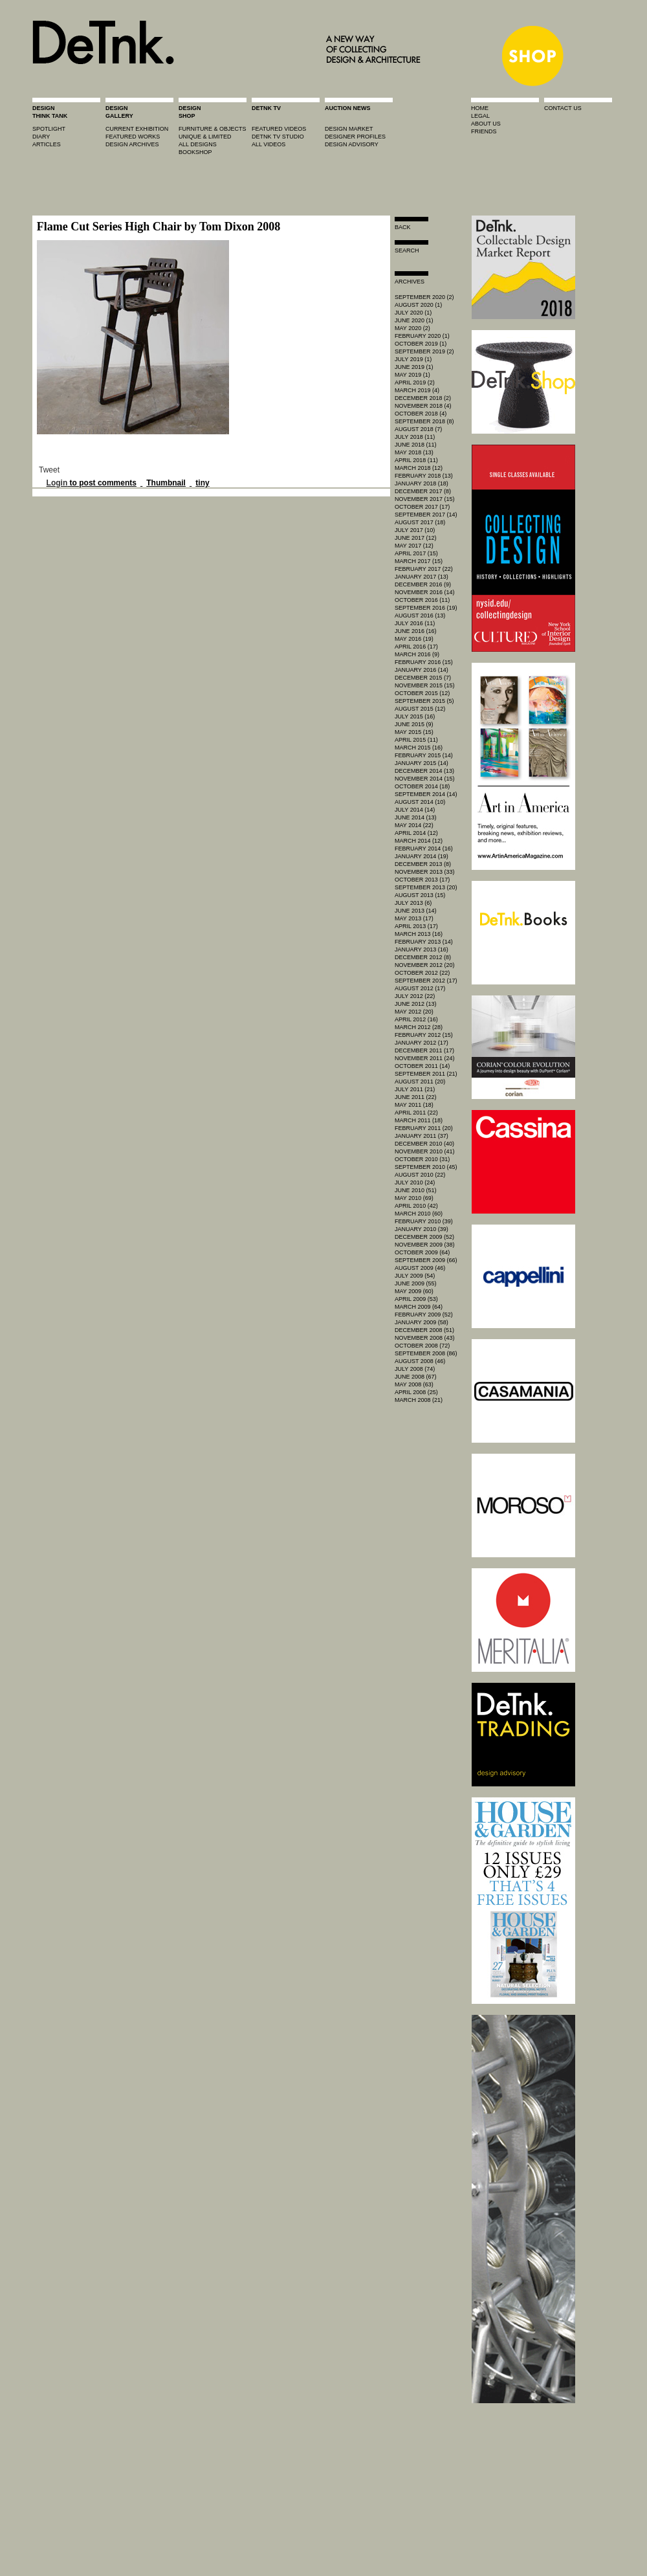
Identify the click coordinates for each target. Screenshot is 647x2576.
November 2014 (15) (425, 778)
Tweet (49, 469)
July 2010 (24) (415, 1182)
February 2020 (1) (422, 336)
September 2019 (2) (424, 351)
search (407, 250)
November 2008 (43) (425, 1338)
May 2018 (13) (414, 452)
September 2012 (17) (426, 980)
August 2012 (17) (420, 988)
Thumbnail (166, 482)
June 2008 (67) (416, 1376)
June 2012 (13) (416, 1004)
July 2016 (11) (415, 623)
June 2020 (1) (414, 320)
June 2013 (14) (416, 910)
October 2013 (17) (422, 879)
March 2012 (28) (419, 1027)
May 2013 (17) (414, 918)
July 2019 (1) (413, 359)
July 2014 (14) (415, 809)
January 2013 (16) (421, 949)
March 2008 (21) (419, 1400)
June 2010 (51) (416, 1190)
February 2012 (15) (424, 1035)
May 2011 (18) (414, 1105)
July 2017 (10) (415, 530)
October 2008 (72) (422, 1345)
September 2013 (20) (426, 887)
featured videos (279, 129)
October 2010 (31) (422, 1159)
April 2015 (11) (416, 740)
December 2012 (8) (423, 957)
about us (486, 123)
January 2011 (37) (421, 1136)
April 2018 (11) (416, 460)
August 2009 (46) (420, 1268)
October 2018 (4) (420, 413)
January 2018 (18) (421, 483)
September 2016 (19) (426, 608)
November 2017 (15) (425, 499)
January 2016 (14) (421, 670)
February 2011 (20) (424, 1128)
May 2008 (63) (414, 1384)
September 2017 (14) (426, 514)
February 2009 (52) (424, 1314)
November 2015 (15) (425, 685)
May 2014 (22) (414, 825)
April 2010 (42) (416, 1206)
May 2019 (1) (412, 375)
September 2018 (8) (424, 421)
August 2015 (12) (420, 708)
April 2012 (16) (416, 1019)
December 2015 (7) (423, 677)
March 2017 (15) (419, 561)
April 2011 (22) (416, 1112)
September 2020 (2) (424, 297)
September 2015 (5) (424, 701)
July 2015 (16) (415, 716)
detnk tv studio (278, 136)
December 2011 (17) (424, 1050)
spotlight (48, 129)
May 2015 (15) (414, 732)
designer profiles (355, 136)
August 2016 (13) (420, 615)
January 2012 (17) (421, 1042)
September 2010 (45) (426, 1167)
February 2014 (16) (424, 848)
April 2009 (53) (416, 1299)
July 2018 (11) (415, 437)
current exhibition (136, 129)
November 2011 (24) (425, 1058)
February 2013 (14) (424, 941)
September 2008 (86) (426, 1353)
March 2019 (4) (417, 390)
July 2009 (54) (415, 1275)
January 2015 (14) (421, 763)
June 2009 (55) (416, 1283)
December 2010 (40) (424, 1143)
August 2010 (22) (420, 1174)
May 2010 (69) (414, 1198)
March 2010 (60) (419, 1213)
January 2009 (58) (421, 1322)
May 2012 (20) (414, 1011)
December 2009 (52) (424, 1237)
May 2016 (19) (414, 639)
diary (41, 136)
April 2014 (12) (416, 833)
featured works (132, 136)
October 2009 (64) (422, 1252)
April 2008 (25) (416, 1392)
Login (57, 482)
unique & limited (205, 136)
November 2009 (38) (425, 1244)
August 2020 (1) (418, 305)
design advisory (351, 144)
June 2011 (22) (416, 1097)
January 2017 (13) (421, 576)
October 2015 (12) (422, 693)
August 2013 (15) (420, 895)
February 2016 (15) (424, 662)
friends (484, 131)
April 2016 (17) (416, 646)
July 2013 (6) (413, 903)
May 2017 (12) (414, 545)
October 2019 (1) (420, 343)
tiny (202, 482)
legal (480, 116)
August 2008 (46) (420, 1361)
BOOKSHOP (195, 152)
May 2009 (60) (414, 1291)
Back (403, 227)
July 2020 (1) (413, 312)
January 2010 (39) (421, 1229)
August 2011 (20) (420, 1081)
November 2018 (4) (423, 406)
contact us (563, 108)
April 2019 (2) (415, 382)
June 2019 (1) (414, 367)
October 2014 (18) (422, 786)
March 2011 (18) (419, 1120)
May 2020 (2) (412, 328)
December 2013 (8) (423, 864)
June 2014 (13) (416, 817)
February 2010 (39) (424, 1221)
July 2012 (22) (415, 996)
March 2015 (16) (419, 747)
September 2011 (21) (426, 1074)
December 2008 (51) (424, 1330)
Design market (349, 129)
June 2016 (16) (416, 631)
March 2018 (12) (419, 468)
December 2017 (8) (423, 491)
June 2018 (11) (416, 444)
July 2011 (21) (415, 1089)
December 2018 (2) (423, 398)
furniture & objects (213, 129)
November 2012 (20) (425, 965)
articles (46, 144)
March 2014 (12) (419, 841)
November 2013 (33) (425, 872)
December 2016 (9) (423, 584)
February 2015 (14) (424, 755)
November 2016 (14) (425, 592)
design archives (132, 144)
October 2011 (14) (422, 1066)
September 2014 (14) (426, 794)
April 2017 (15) (416, 553)
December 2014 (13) (424, 771)
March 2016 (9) (417, 654)
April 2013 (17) (416, 926)
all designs (198, 144)
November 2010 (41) (425, 1151)
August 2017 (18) (420, 522)
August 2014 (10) (420, 802)
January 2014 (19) (421, 856)
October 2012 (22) (422, 973)
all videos (268, 144)
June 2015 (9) (414, 724)
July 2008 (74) (415, 1369)
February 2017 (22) (424, 569)
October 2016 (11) (422, 600)
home (479, 108)
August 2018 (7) (418, 429)
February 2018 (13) (424, 475)
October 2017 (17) (422, 507)
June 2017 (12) (416, 538)
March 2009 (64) (419, 1307)
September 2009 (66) (426, 1260)
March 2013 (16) (419, 934)
